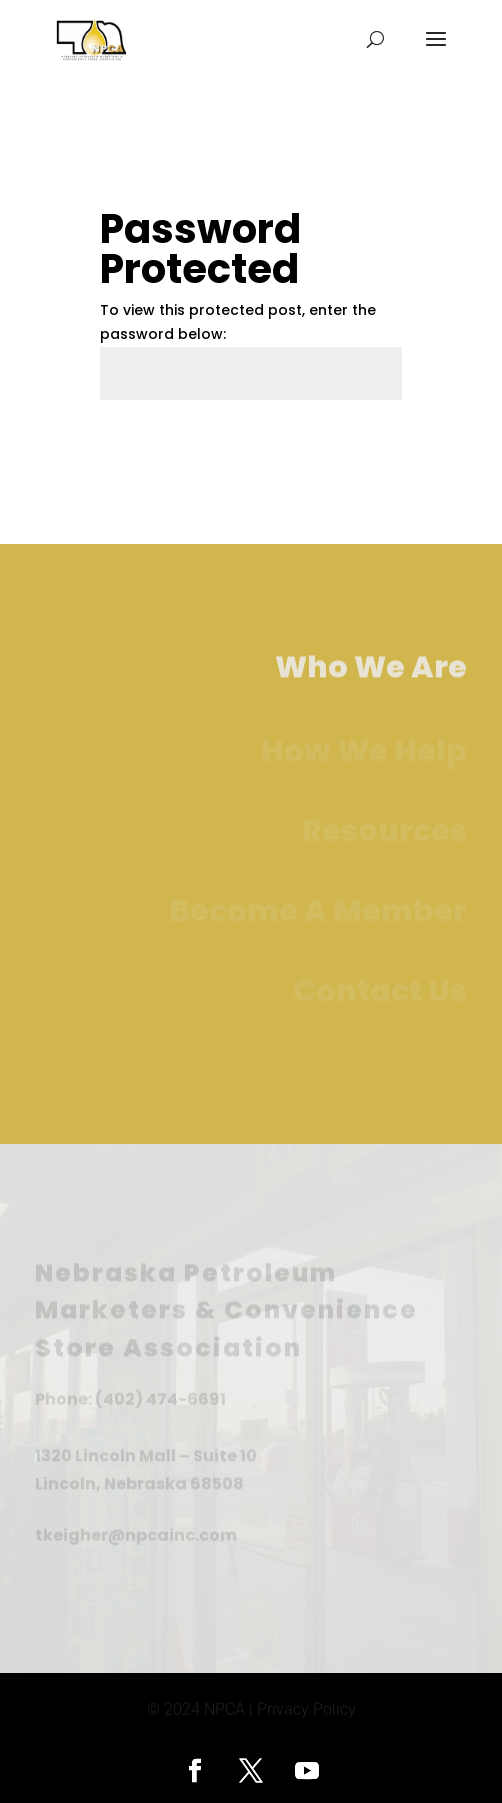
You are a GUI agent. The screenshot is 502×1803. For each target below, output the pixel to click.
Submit (344, 447)
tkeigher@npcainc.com (136, 1535)
